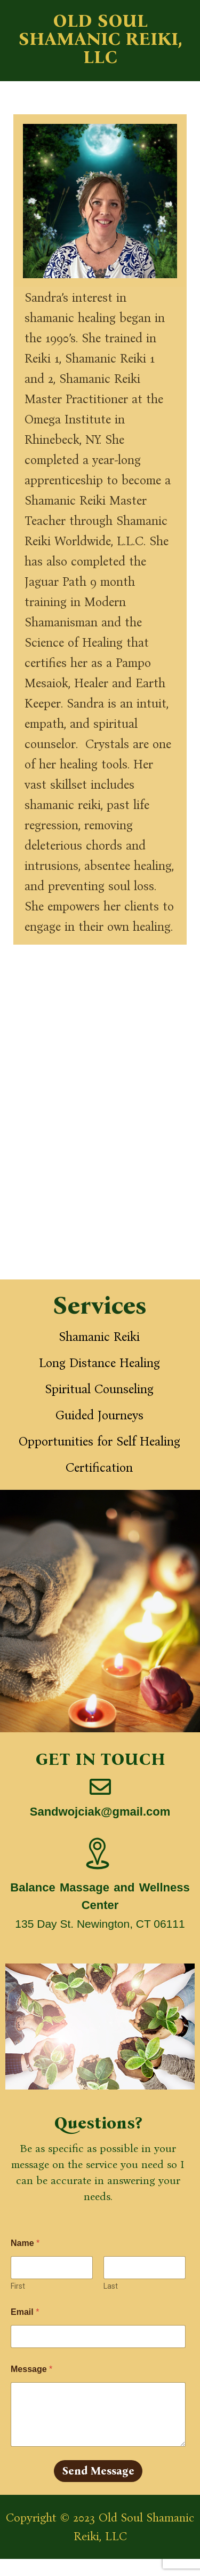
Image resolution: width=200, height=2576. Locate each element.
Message (31, 2369)
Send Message (98, 2470)
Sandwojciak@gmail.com (100, 1811)
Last (110, 2286)
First (18, 2286)
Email (25, 2311)
